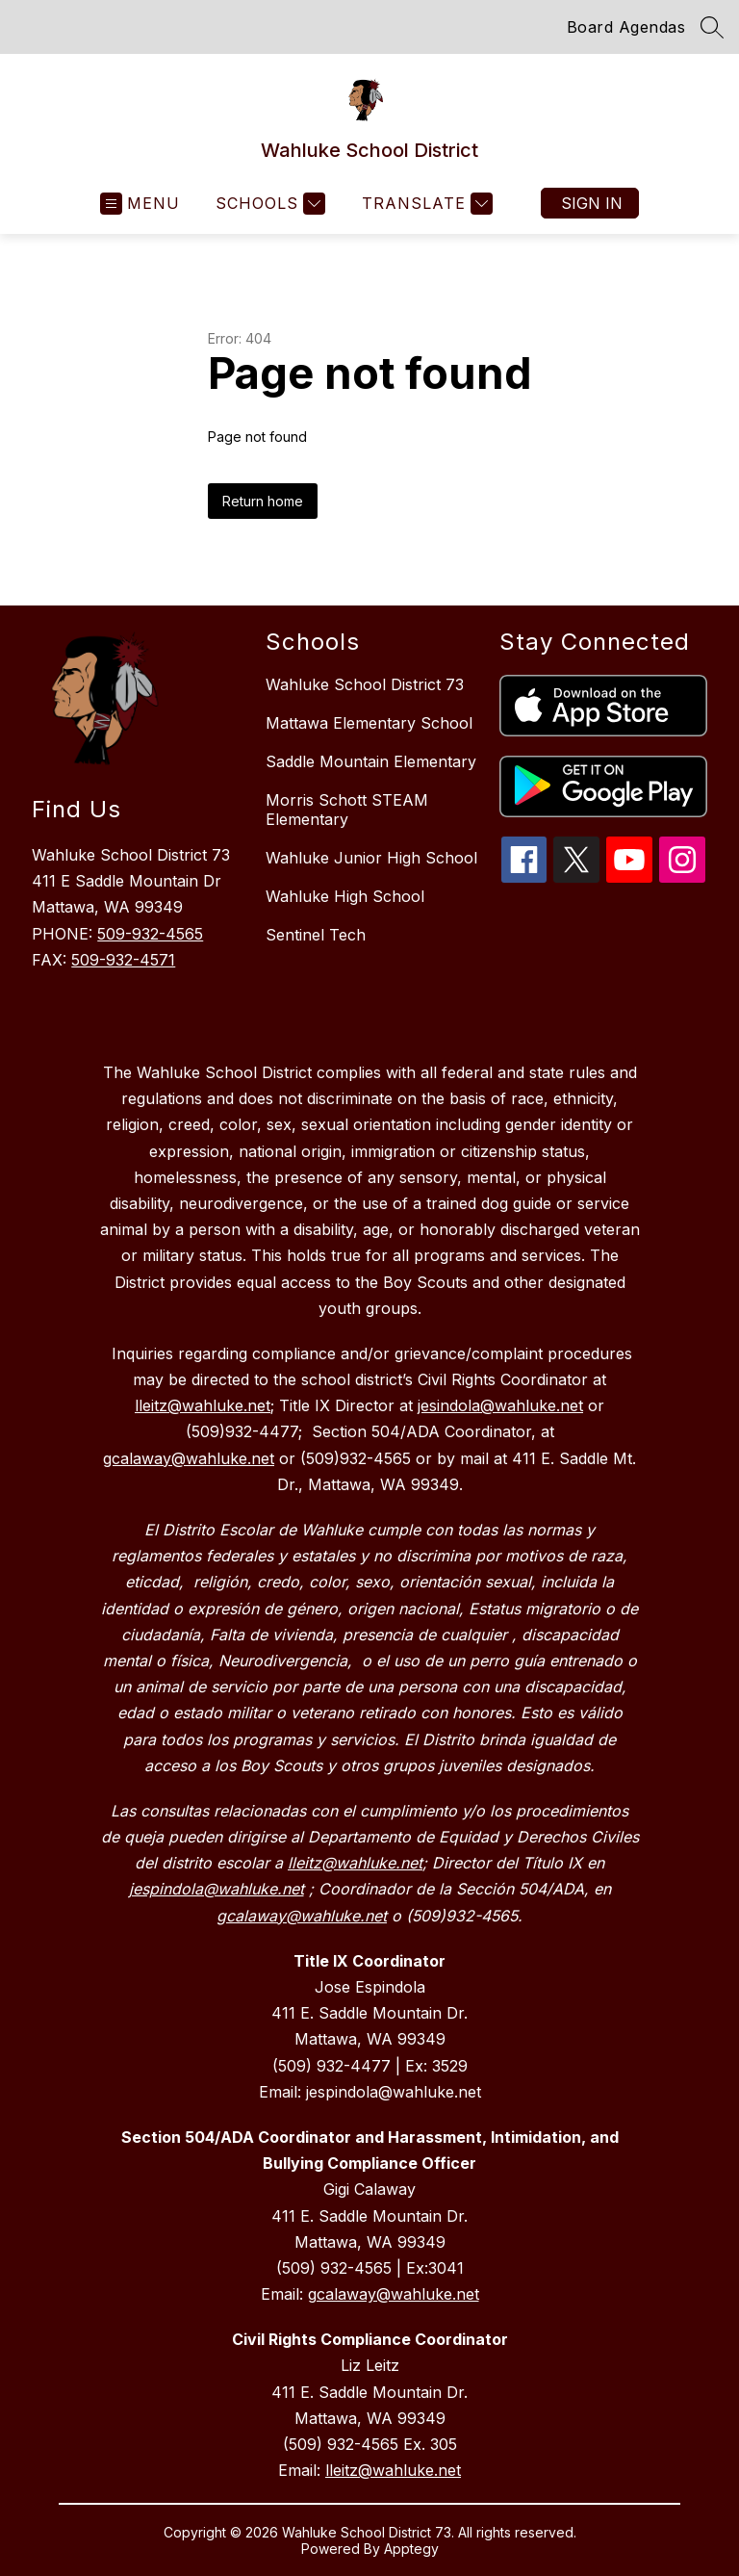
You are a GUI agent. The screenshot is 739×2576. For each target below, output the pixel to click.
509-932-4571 (123, 959)
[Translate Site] (425, 204)
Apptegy (411, 2548)
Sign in (592, 203)
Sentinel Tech (316, 934)
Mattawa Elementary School (369, 723)
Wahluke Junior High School (371, 857)
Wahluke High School (345, 896)
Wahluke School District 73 (365, 684)
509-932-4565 (150, 933)
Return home (262, 501)
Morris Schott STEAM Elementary (347, 809)
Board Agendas (626, 27)
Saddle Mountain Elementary (371, 761)
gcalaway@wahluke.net (393, 2294)
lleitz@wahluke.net (393, 2470)
